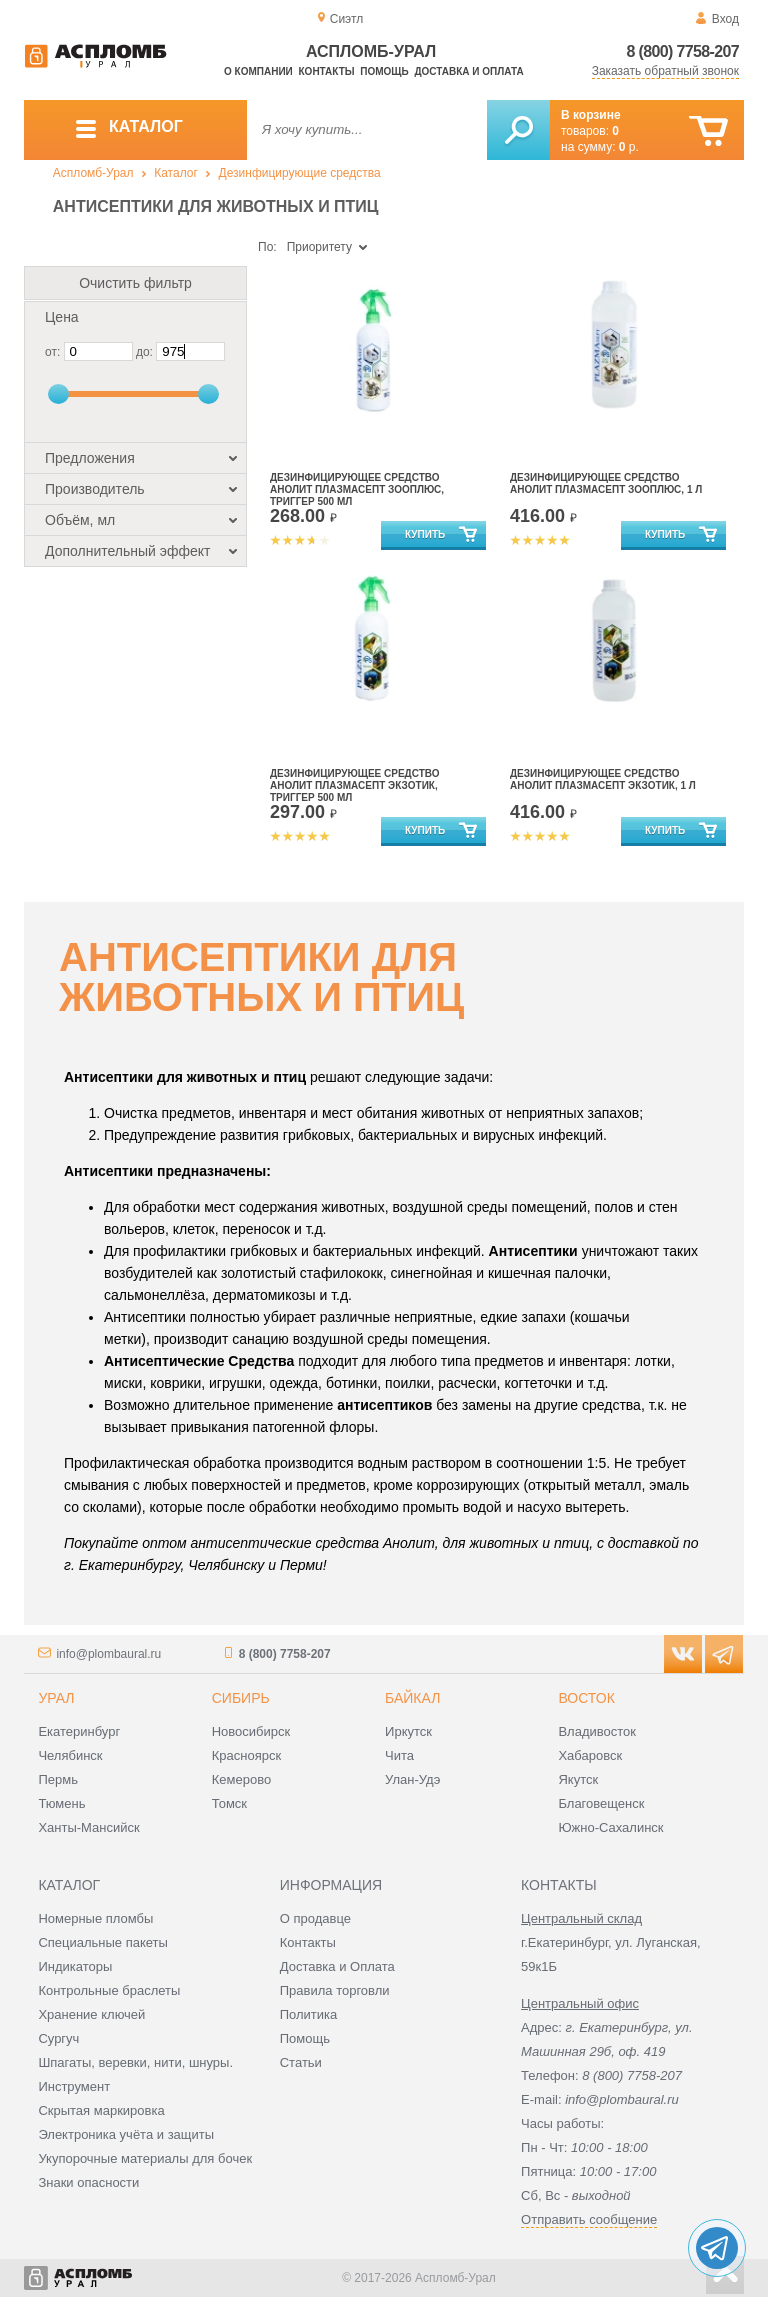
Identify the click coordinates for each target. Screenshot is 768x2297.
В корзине (591, 115)
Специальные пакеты (103, 1942)
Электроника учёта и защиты (126, 2134)
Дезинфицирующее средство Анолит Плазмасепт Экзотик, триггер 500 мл (355, 785)
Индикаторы (75, 1966)
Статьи (301, 2062)
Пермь (58, 1779)
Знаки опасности (88, 2182)
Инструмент (74, 2086)
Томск (229, 1803)
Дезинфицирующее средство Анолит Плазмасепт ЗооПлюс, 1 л (606, 483)
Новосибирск (251, 1731)
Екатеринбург (79, 1731)
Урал (56, 1698)
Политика (309, 2014)
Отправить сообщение (589, 2219)
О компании (258, 71)
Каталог (176, 173)
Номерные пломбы (95, 1918)
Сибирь (241, 1698)
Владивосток (597, 1731)
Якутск (578, 1779)
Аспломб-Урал (93, 173)
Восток (586, 1698)
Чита (399, 1755)
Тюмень (61, 1803)
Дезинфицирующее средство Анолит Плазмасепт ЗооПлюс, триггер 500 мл (357, 489)
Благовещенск (601, 1803)
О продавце (315, 1918)
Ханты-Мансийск (88, 1827)
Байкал (412, 1698)
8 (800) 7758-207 (682, 51)
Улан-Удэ (412, 1779)
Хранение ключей (91, 2014)
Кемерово (241, 1779)
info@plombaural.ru (108, 1654)
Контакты (327, 71)
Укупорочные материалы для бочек (145, 2158)
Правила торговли (335, 1990)
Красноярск (246, 1755)
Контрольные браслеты (109, 1990)
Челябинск (70, 1755)
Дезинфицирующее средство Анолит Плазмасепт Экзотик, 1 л (603, 779)
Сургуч (58, 2038)
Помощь (384, 71)
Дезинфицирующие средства (300, 173)
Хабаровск (590, 1755)
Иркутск (408, 1731)
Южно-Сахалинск (610, 1827)
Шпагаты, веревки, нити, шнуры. (135, 2062)
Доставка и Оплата (337, 1966)
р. (629, 147)
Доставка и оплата (468, 71)
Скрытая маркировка (101, 2110)
